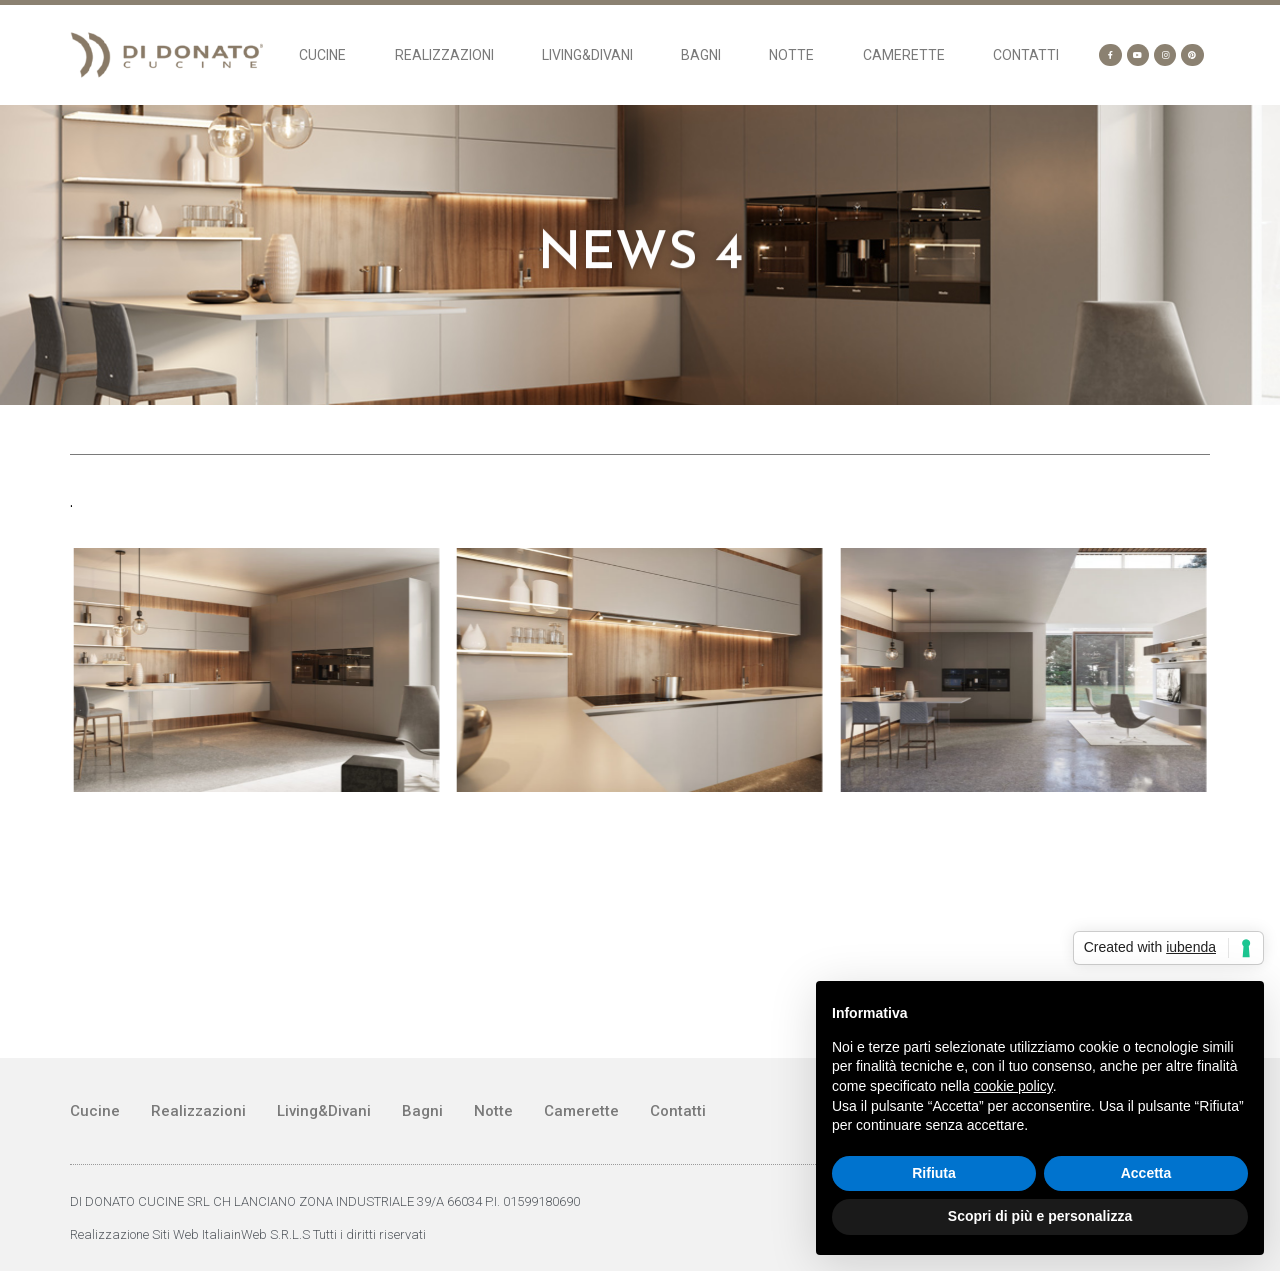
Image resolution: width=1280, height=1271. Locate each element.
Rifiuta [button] (934, 1173)
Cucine (322, 55)
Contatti (1026, 55)
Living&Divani (587, 55)
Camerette (904, 55)
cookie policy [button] (1013, 1086)
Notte (791, 55)
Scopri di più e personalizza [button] (1040, 1216)
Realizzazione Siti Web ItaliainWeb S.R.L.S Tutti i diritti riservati (248, 1234)
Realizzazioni (444, 55)
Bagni (701, 55)
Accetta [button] (1146, 1173)
